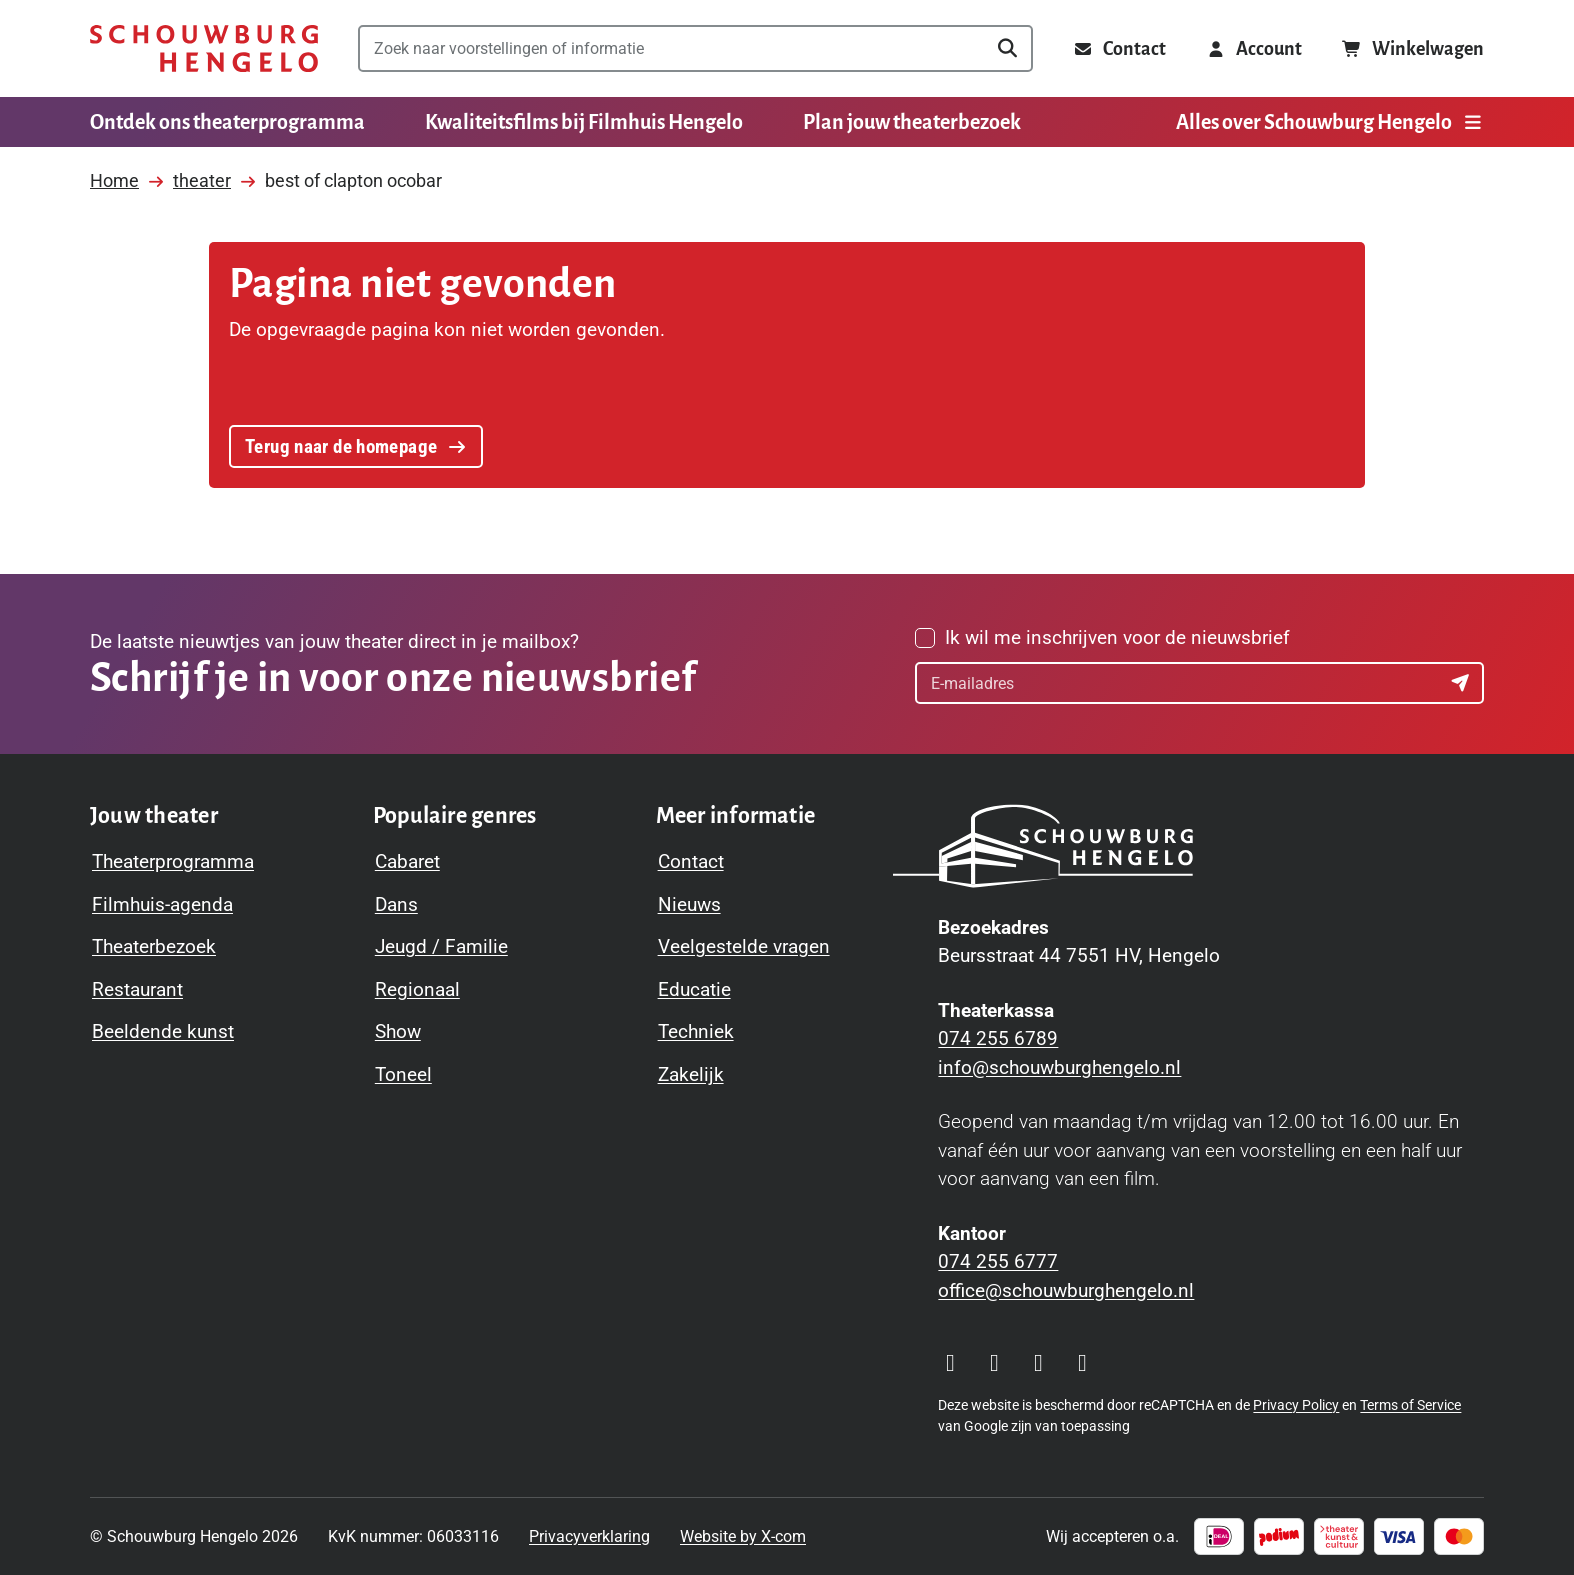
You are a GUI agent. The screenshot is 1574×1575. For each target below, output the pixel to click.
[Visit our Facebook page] (994, 1363)
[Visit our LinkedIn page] (1082, 1363)
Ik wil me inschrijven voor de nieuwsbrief (1117, 637)
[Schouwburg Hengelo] (204, 48)
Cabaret (407, 861)
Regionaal (417, 989)
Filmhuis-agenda (162, 904)
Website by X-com (743, 1536)
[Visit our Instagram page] (950, 1363)
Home (114, 180)
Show (398, 1031)
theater (202, 180)
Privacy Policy (1296, 1405)
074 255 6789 (998, 1038)
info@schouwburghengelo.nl (1059, 1067)
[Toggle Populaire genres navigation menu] (455, 816)
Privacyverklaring (589, 1536)
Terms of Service (1410, 1405)
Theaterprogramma (173, 861)
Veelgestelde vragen (744, 946)
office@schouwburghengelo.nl (1066, 1290)
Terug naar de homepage (356, 446)
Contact (691, 861)
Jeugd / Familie (441, 946)
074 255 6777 (998, 1261)
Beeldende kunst (163, 1031)
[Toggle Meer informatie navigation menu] (736, 816)
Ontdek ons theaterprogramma (227, 122)
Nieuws (689, 904)
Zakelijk (691, 1074)
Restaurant (137, 989)
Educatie (694, 989)
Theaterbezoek (154, 946)
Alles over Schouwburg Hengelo (1330, 122)
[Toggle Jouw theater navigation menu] (154, 816)
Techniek (696, 1031)
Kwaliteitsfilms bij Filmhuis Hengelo (584, 122)
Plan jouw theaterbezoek (912, 122)
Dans (396, 904)
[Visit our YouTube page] (1038, 1363)
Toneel (403, 1074)
